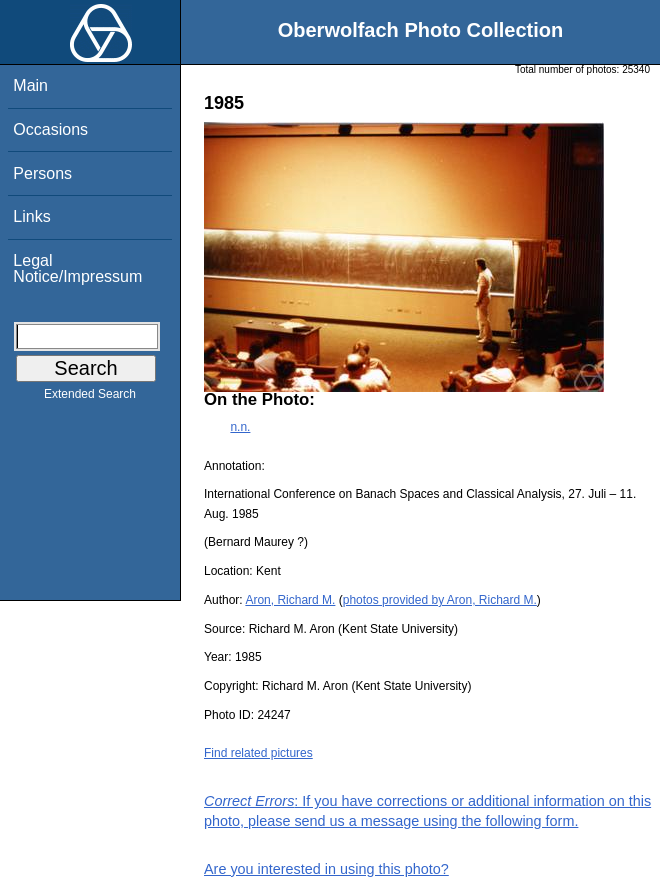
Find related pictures (258, 753)
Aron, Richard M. (290, 600)
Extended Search (90, 398)
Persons (42, 173)
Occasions (50, 129)
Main (30, 85)
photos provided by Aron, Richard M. (440, 600)
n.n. (240, 427)
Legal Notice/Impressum (77, 268)
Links (31, 216)
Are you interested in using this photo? (326, 869)
